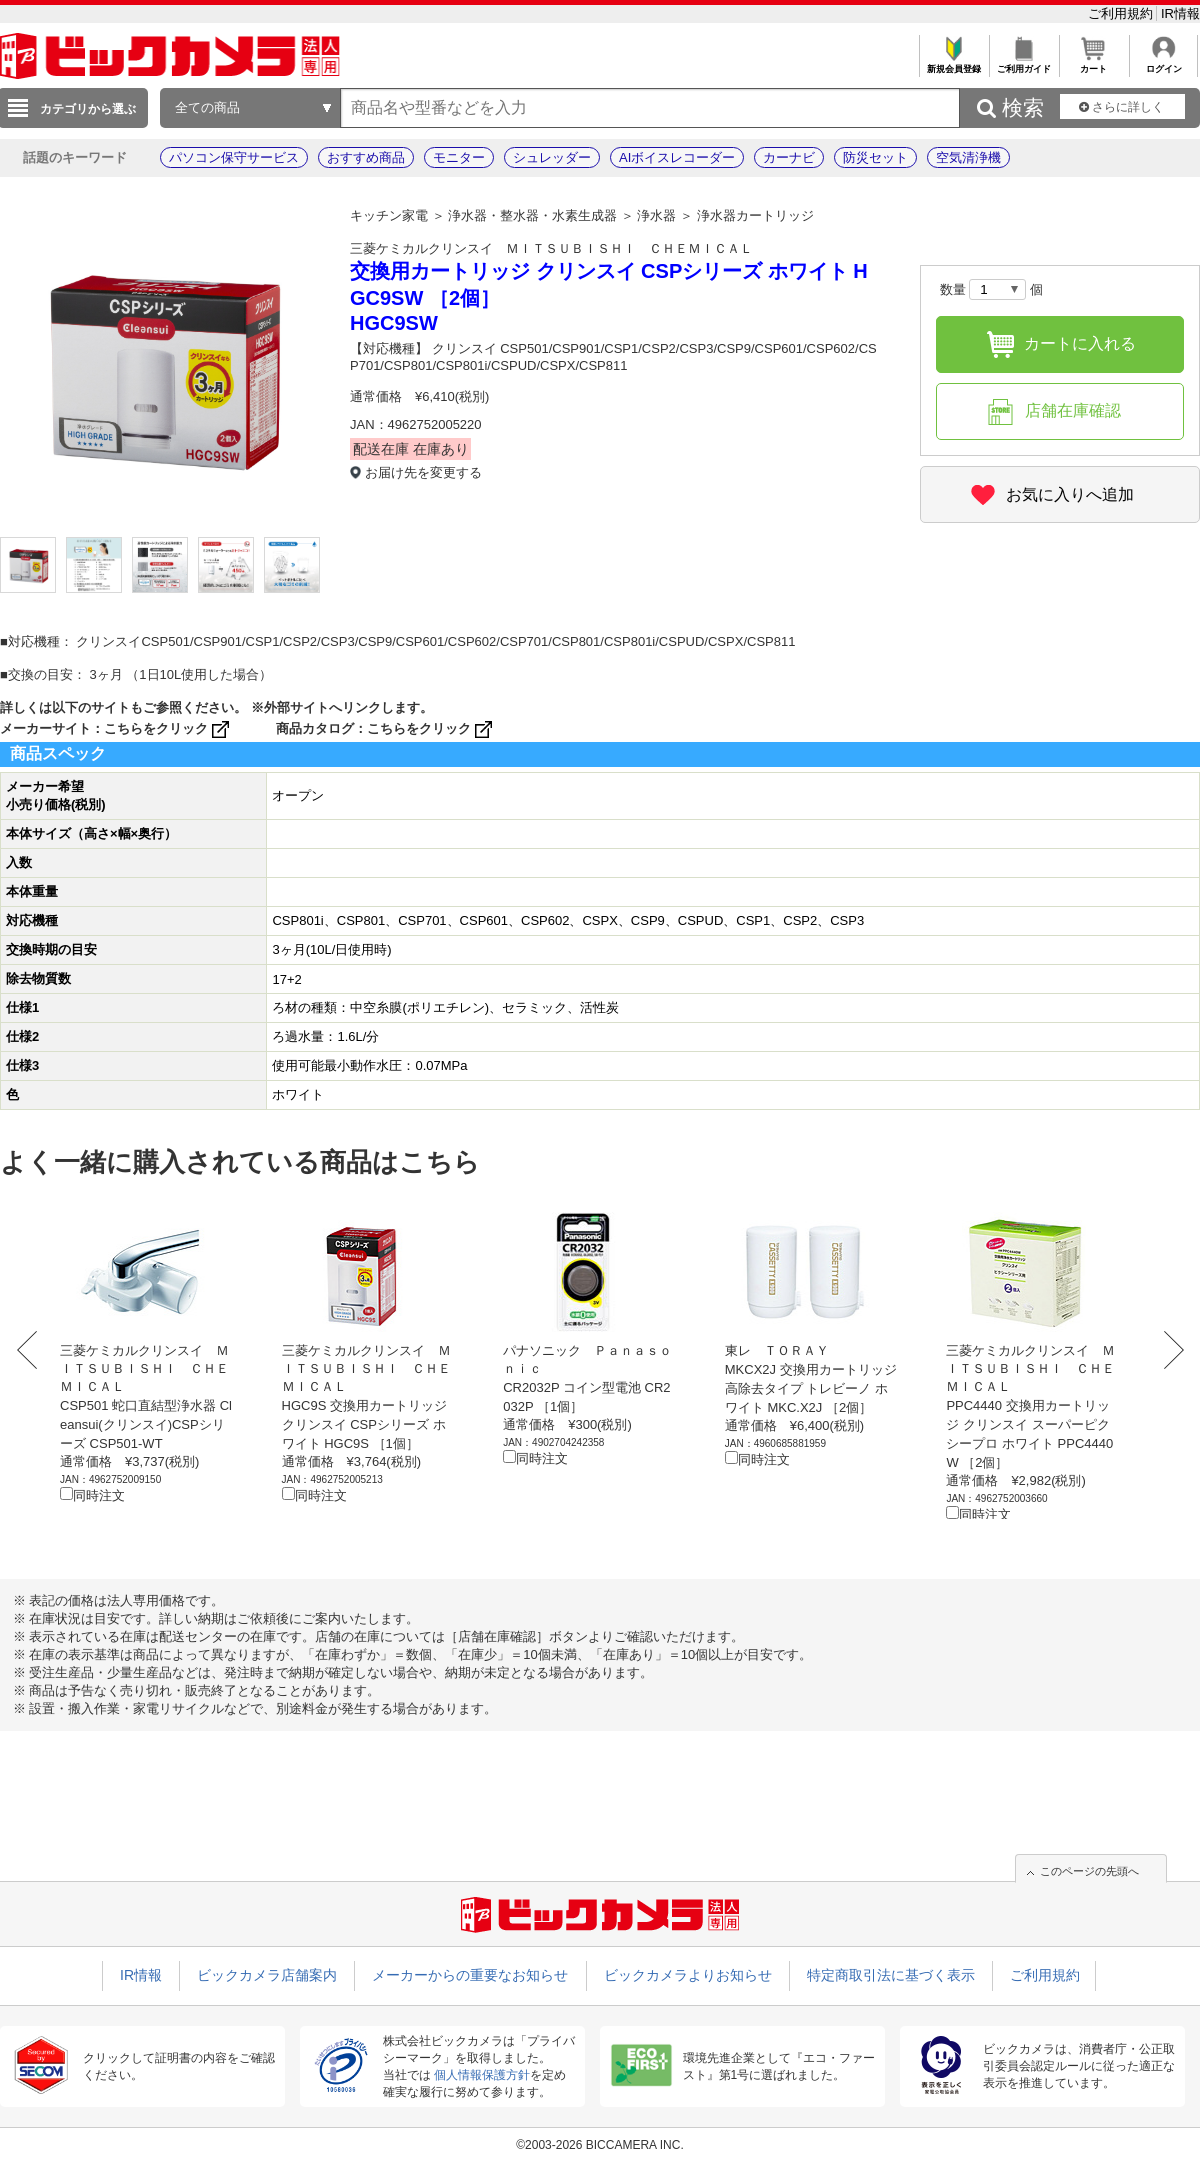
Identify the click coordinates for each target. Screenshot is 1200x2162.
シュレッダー (552, 157)
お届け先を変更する (423, 472)
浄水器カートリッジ (755, 215)
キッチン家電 (389, 215)
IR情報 (1180, 13)
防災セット (875, 157)
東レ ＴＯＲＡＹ (777, 1350)
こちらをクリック (168, 728)
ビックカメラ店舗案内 (267, 1975)
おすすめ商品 (366, 157)
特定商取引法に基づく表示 (891, 1975)
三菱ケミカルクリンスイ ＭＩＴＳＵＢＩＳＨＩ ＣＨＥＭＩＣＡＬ (551, 248)
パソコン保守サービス (234, 157)
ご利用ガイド (1023, 63)
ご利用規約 (1122, 13)
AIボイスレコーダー (677, 157)
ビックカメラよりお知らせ (688, 1975)
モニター (459, 157)
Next (1168, 1350)
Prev (32, 1350)
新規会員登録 (953, 63)
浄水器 (656, 215)
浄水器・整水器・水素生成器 (532, 215)
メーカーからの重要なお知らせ (470, 1975)
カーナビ (789, 157)
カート (1093, 63)
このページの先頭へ (1089, 1871)
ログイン (1163, 63)
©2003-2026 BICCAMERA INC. (600, 2145)
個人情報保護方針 (482, 2075)
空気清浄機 (968, 157)
